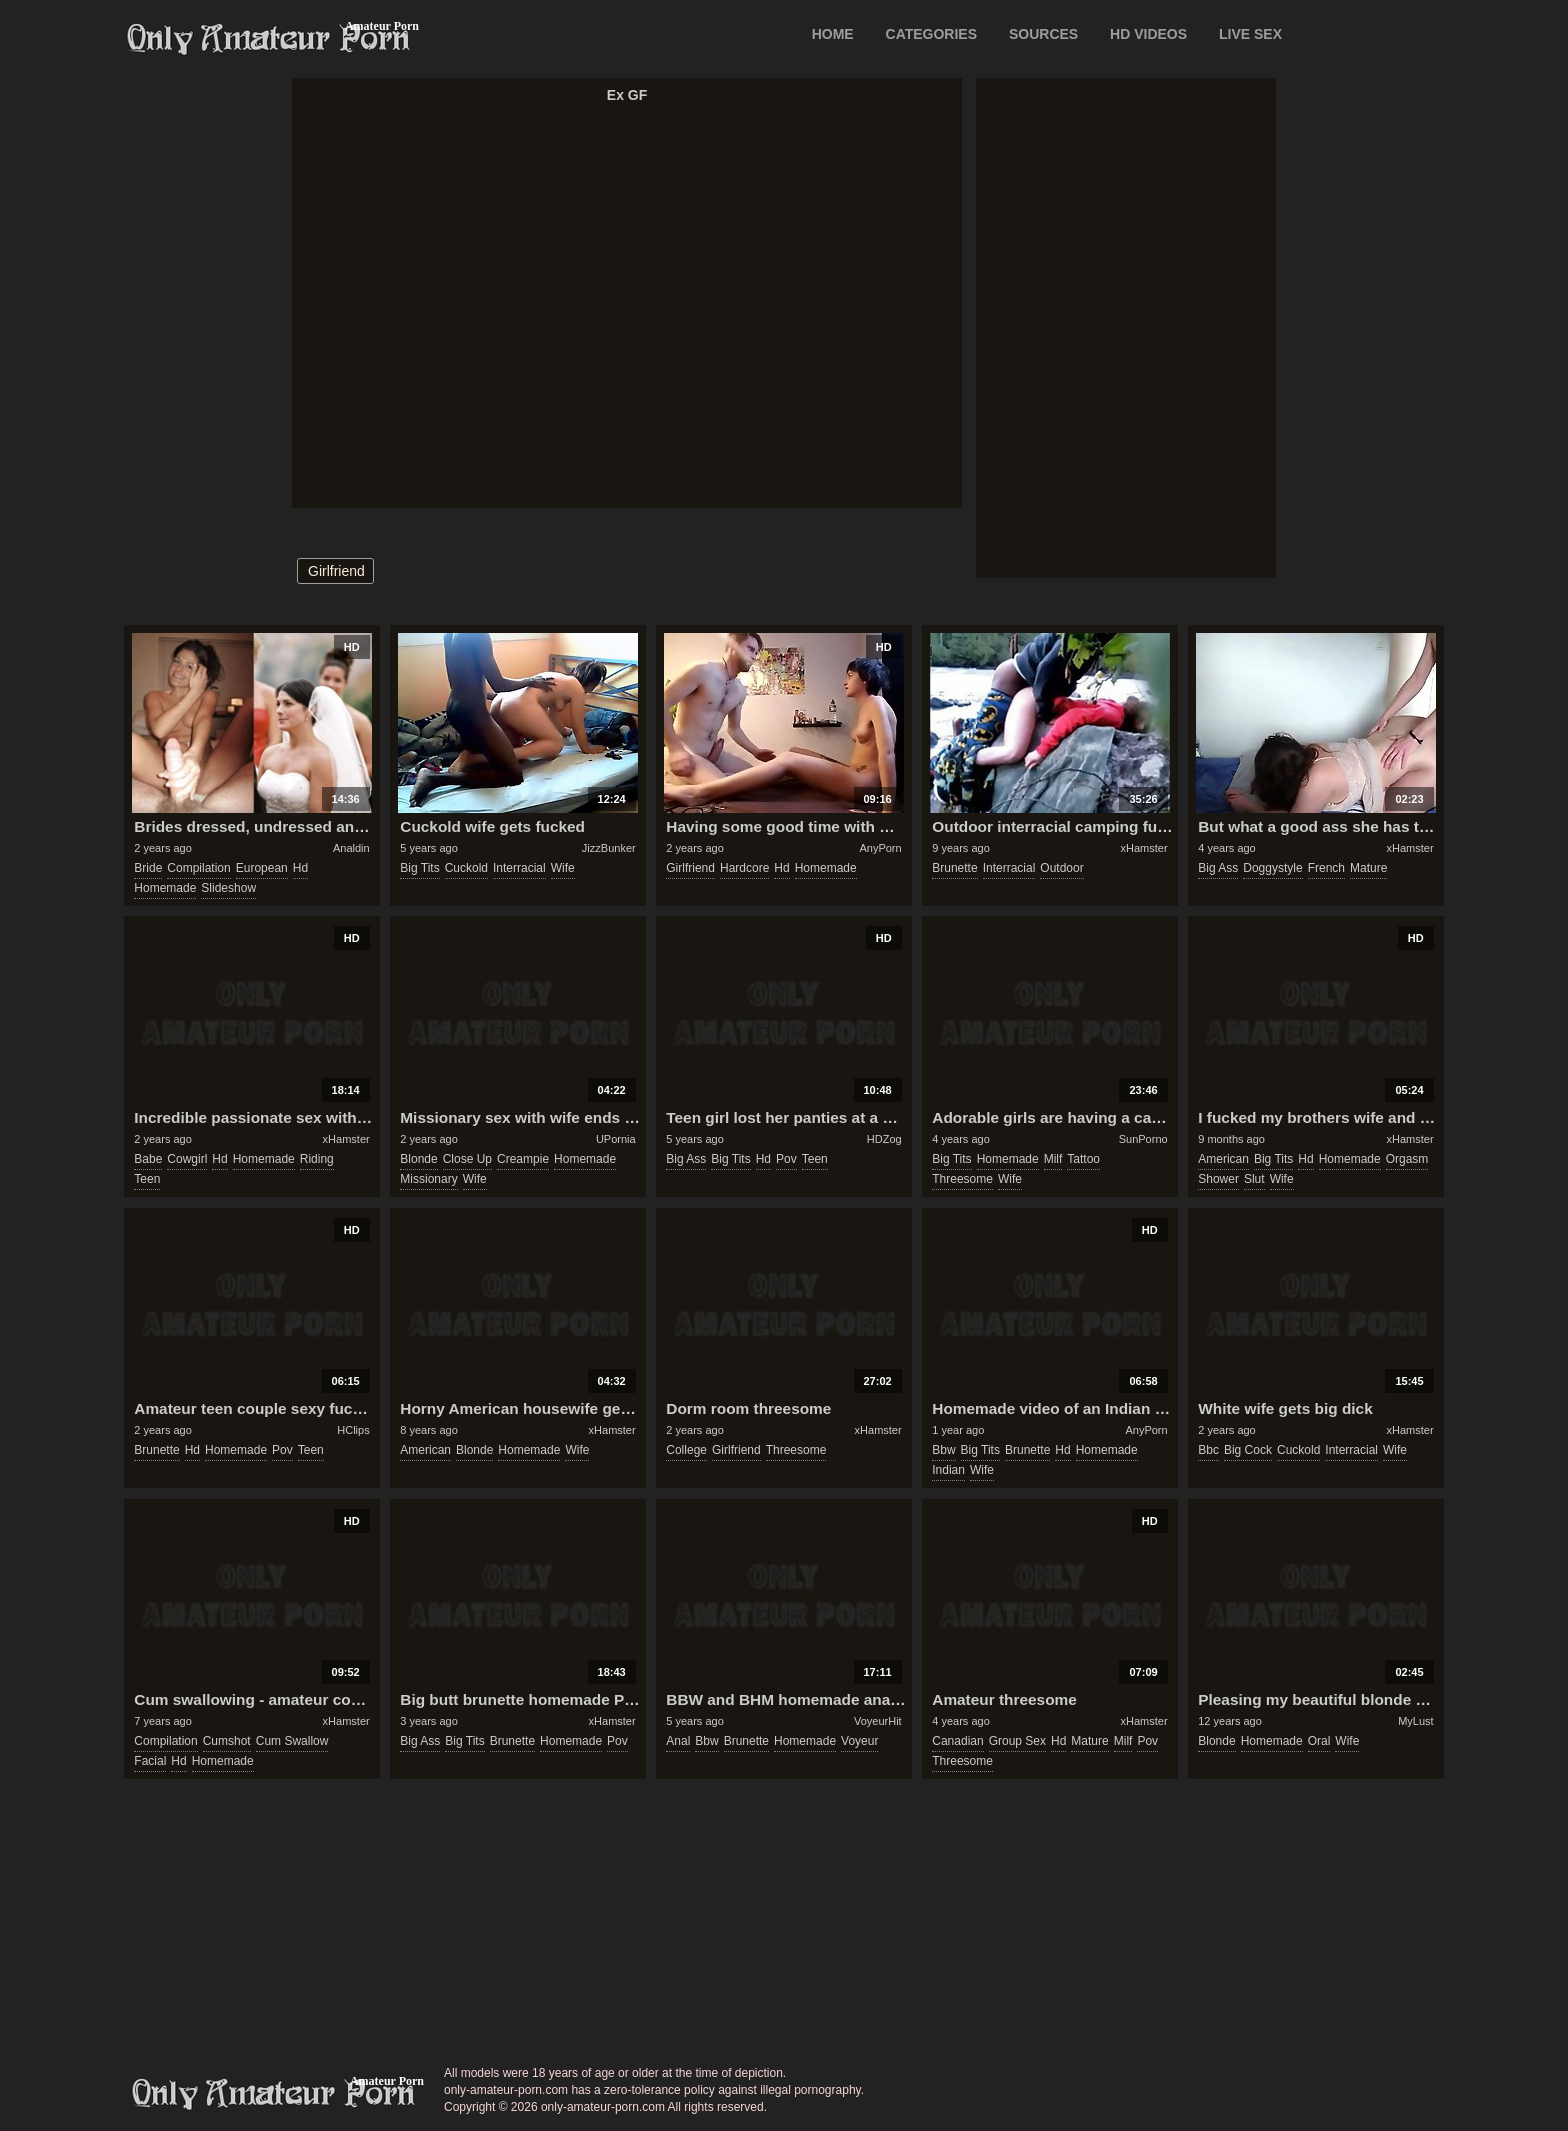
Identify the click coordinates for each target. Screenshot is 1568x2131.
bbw (943, 1450)
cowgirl (187, 1159)
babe (148, 1159)
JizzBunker (609, 848)
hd (300, 868)
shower (1218, 1179)
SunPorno (1143, 1139)
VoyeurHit (878, 1721)
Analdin (351, 848)
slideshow (228, 888)
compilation (198, 868)
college (686, 1450)
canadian (957, 1741)
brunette (954, 868)
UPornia (616, 1139)
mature (1368, 868)
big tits (419, 868)
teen (147, 1179)
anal (678, 1741)
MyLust (1415, 1721)
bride (148, 868)
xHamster (1144, 848)
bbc (1208, 1450)
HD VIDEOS (1148, 34)
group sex (1017, 1741)
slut (1254, 1179)
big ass (1218, 868)
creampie (523, 1159)
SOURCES (1043, 34)
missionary (428, 1179)
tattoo (1083, 1159)
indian (948, 1470)
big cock (1248, 1450)
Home (833, 34)
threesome (962, 1179)
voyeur (859, 1741)
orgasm (1407, 1159)
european (262, 868)
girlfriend (336, 571)
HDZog (884, 1139)
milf (1053, 1159)
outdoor (1061, 868)
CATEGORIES (932, 34)
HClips (353, 1430)
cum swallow (292, 1741)
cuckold (466, 868)
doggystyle (1272, 868)
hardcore (744, 868)
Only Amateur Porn (269, 39)
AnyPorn (880, 848)
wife (563, 868)
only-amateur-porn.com (274, 2094)
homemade (165, 888)
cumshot (227, 1741)
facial (150, 1761)
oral (1319, 1741)
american (1223, 1159)
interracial (519, 868)
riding (317, 1159)
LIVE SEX (1250, 34)
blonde (418, 1159)
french (1326, 868)
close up (467, 1159)
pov (786, 1159)
